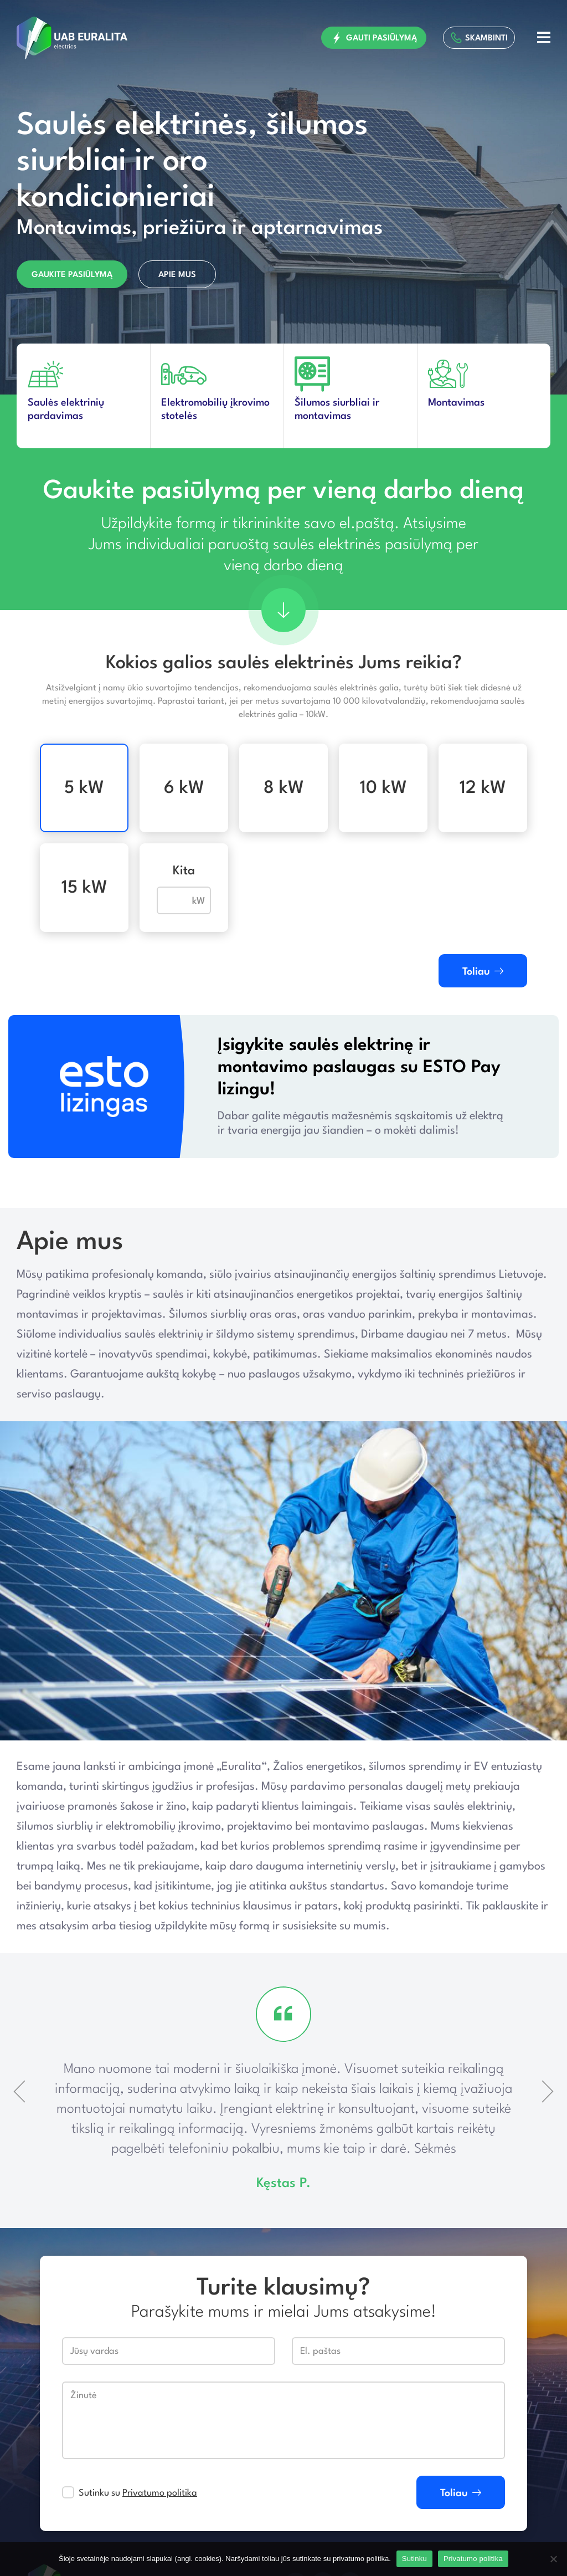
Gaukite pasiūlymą (72, 276)
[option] (283, 198)
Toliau (482, 971)
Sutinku (414, 2558)
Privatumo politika (159, 2493)
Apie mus (177, 276)
